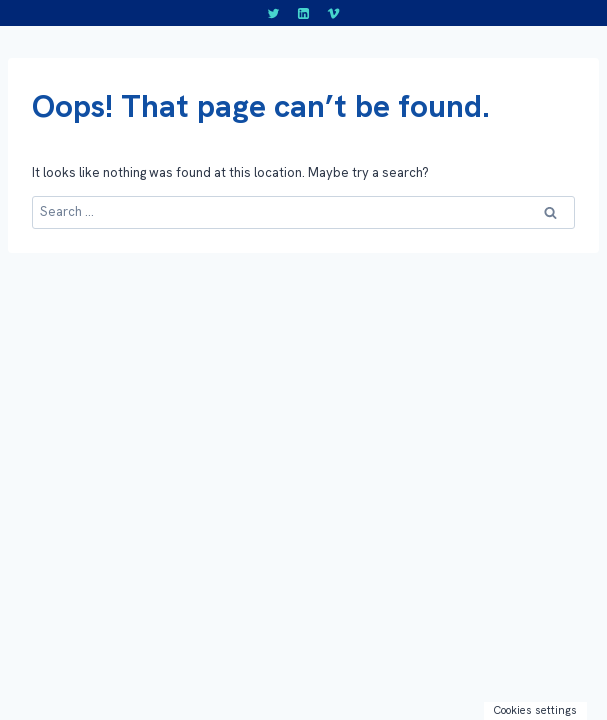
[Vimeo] (333, 13)
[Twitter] (274, 13)
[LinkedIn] (304, 13)
